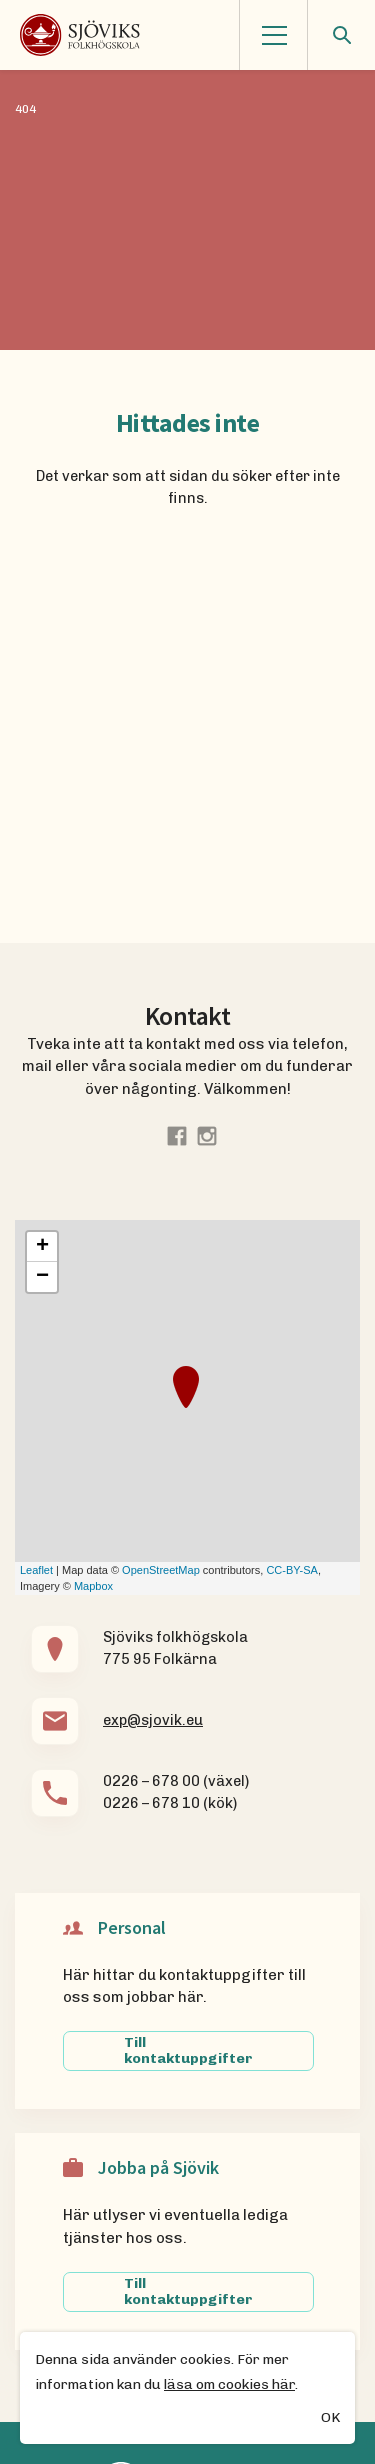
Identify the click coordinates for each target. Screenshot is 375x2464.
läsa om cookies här (229, 2385)
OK (330, 2419)
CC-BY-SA (292, 1570)
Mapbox (93, 1586)
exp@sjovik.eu (153, 1720)
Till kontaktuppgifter (188, 2050)
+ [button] (42, 1247)
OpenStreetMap (161, 1570)
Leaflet (36, 1570)
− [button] (42, 1277)
